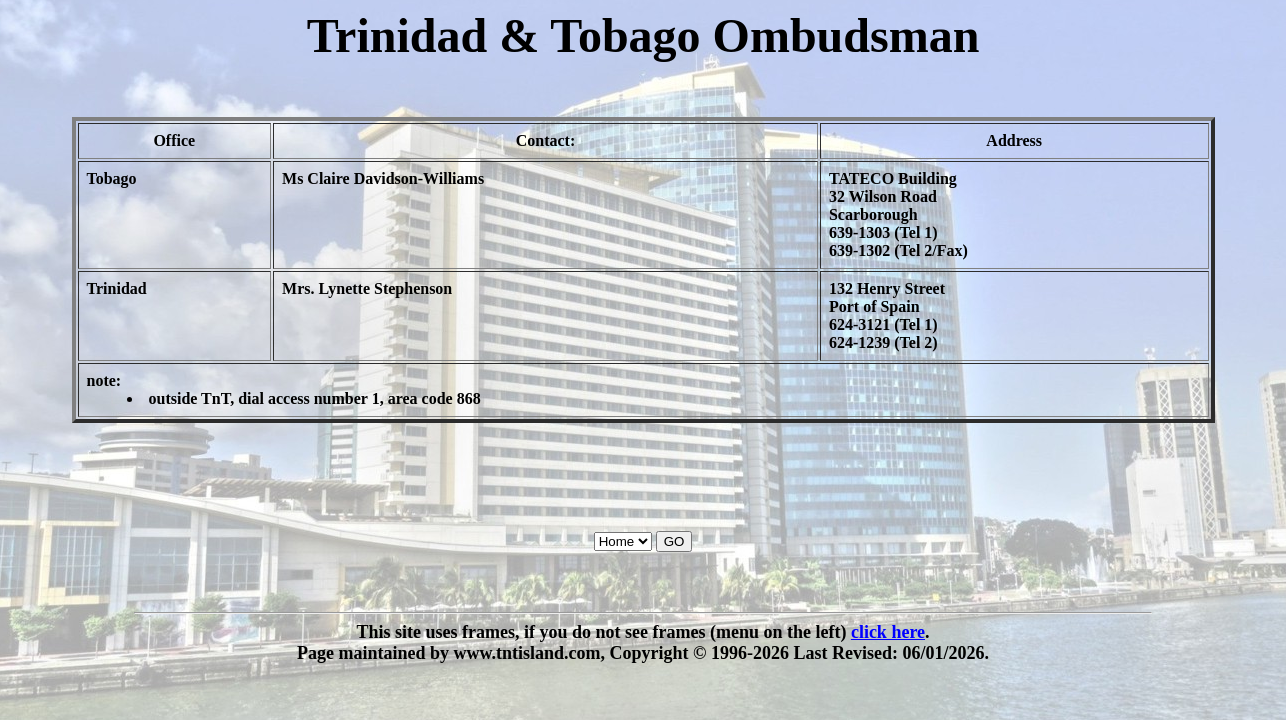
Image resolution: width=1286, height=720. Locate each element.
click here (888, 632)
